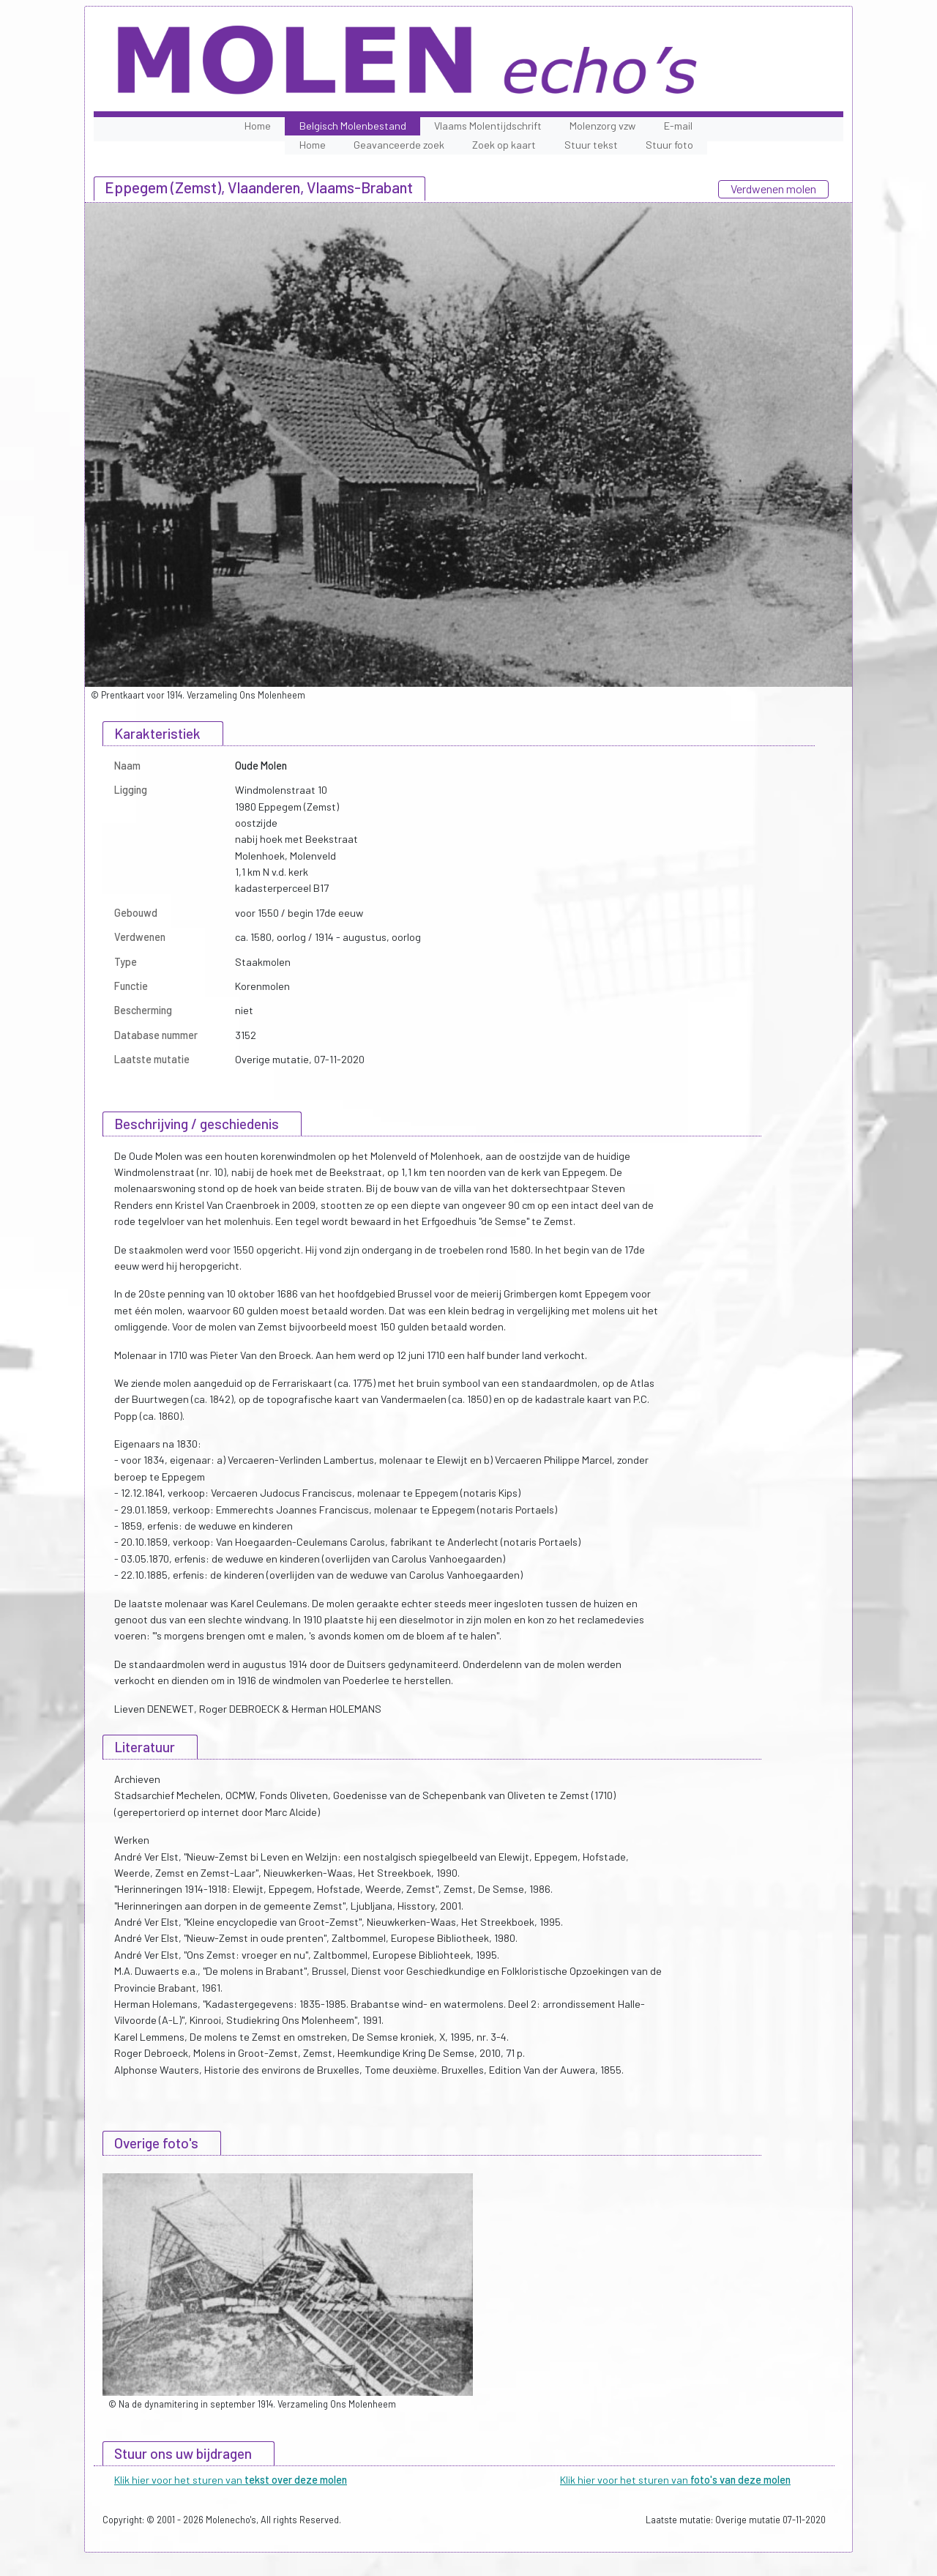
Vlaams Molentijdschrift (488, 125)
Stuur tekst (591, 144)
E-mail (678, 125)
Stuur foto (669, 144)
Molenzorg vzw (602, 125)
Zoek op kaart (504, 144)
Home (257, 125)
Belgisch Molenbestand (352, 125)
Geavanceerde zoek (399, 144)
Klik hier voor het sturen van (230, 2479)
